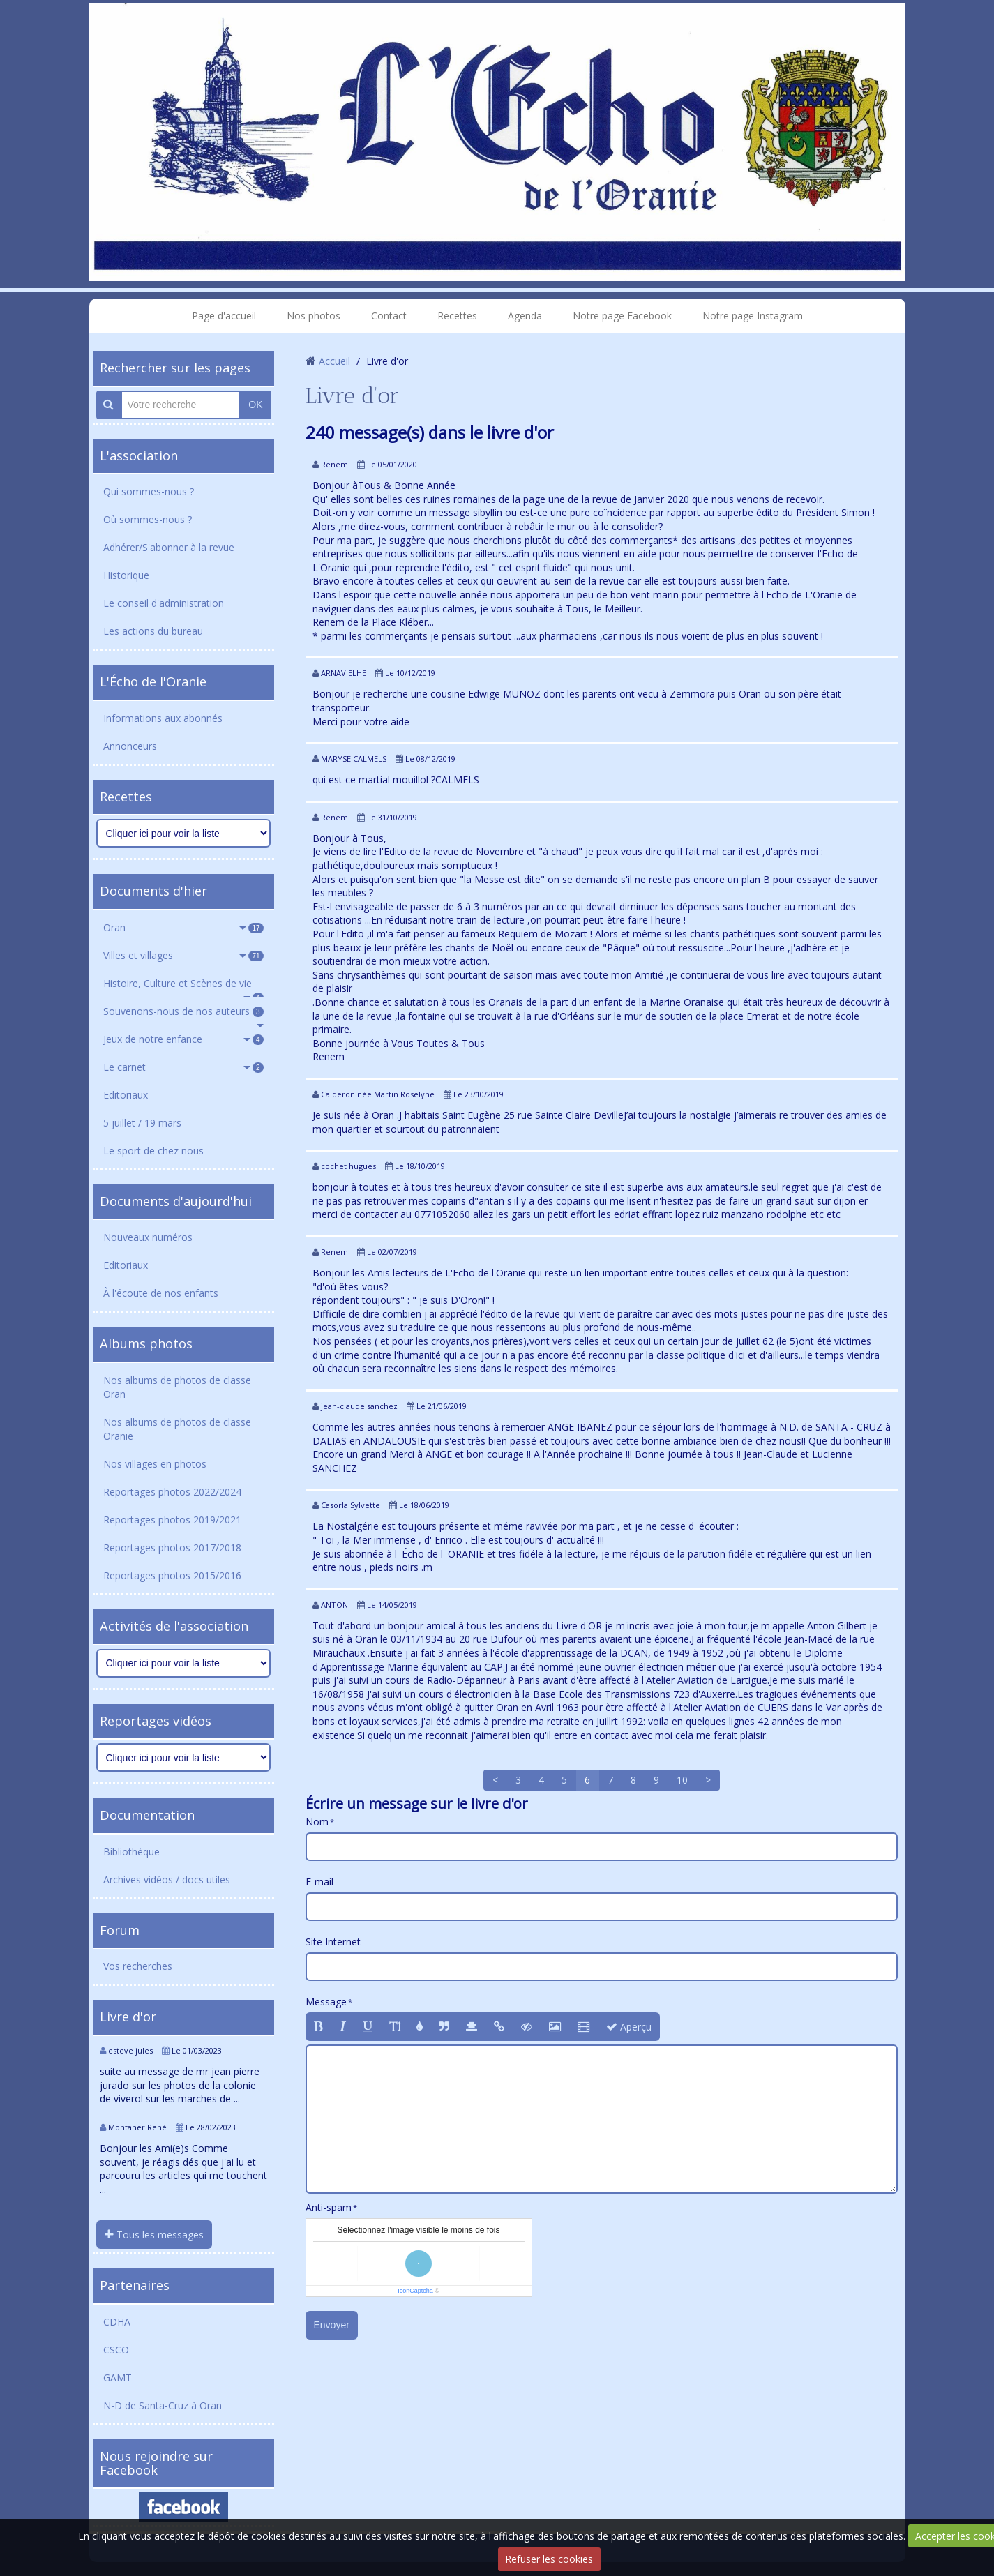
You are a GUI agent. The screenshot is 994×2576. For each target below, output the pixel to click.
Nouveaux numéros (148, 1237)
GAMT (117, 2377)
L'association (139, 455)
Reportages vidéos (155, 1720)
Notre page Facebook (622, 315)
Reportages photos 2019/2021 (172, 1519)
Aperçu (629, 2026)
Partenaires (135, 2285)
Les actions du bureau (153, 631)
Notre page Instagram (752, 315)
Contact (389, 315)
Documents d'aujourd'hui (176, 1201)
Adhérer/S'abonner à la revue (168, 547)
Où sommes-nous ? (147, 519)
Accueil (334, 361)
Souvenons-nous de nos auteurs (183, 1011)
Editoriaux (125, 1094)
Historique (126, 575)
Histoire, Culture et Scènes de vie (183, 987)
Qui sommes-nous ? (148, 491)
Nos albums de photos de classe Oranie (177, 1429)
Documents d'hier (153, 890)
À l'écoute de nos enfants (160, 1293)
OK (255, 404)
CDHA (116, 2321)
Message (326, 2001)
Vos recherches (137, 1966)
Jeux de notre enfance (183, 1039)
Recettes (457, 315)
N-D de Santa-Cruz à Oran (162, 2405)
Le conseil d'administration (163, 603)
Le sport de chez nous (153, 1150)
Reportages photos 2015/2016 (172, 1575)
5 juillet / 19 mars (142, 1122)
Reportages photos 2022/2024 (172, 1491)
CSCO (116, 2349)
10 (682, 1779)
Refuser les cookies (549, 2559)
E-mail (319, 1881)
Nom (317, 1821)
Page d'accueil (224, 315)
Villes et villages (183, 955)
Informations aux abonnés (163, 718)
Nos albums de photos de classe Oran (177, 1387)
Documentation (147, 1815)
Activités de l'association (174, 1626)
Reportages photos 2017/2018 (172, 1547)
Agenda (525, 315)
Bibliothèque (131, 1851)
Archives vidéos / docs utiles (166, 1879)
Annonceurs (130, 746)
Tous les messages (154, 2234)
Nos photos (313, 315)
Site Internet (333, 1941)
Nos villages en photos (154, 1463)
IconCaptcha (415, 2290)
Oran (183, 927)
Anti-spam (329, 2207)
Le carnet (183, 1067)
